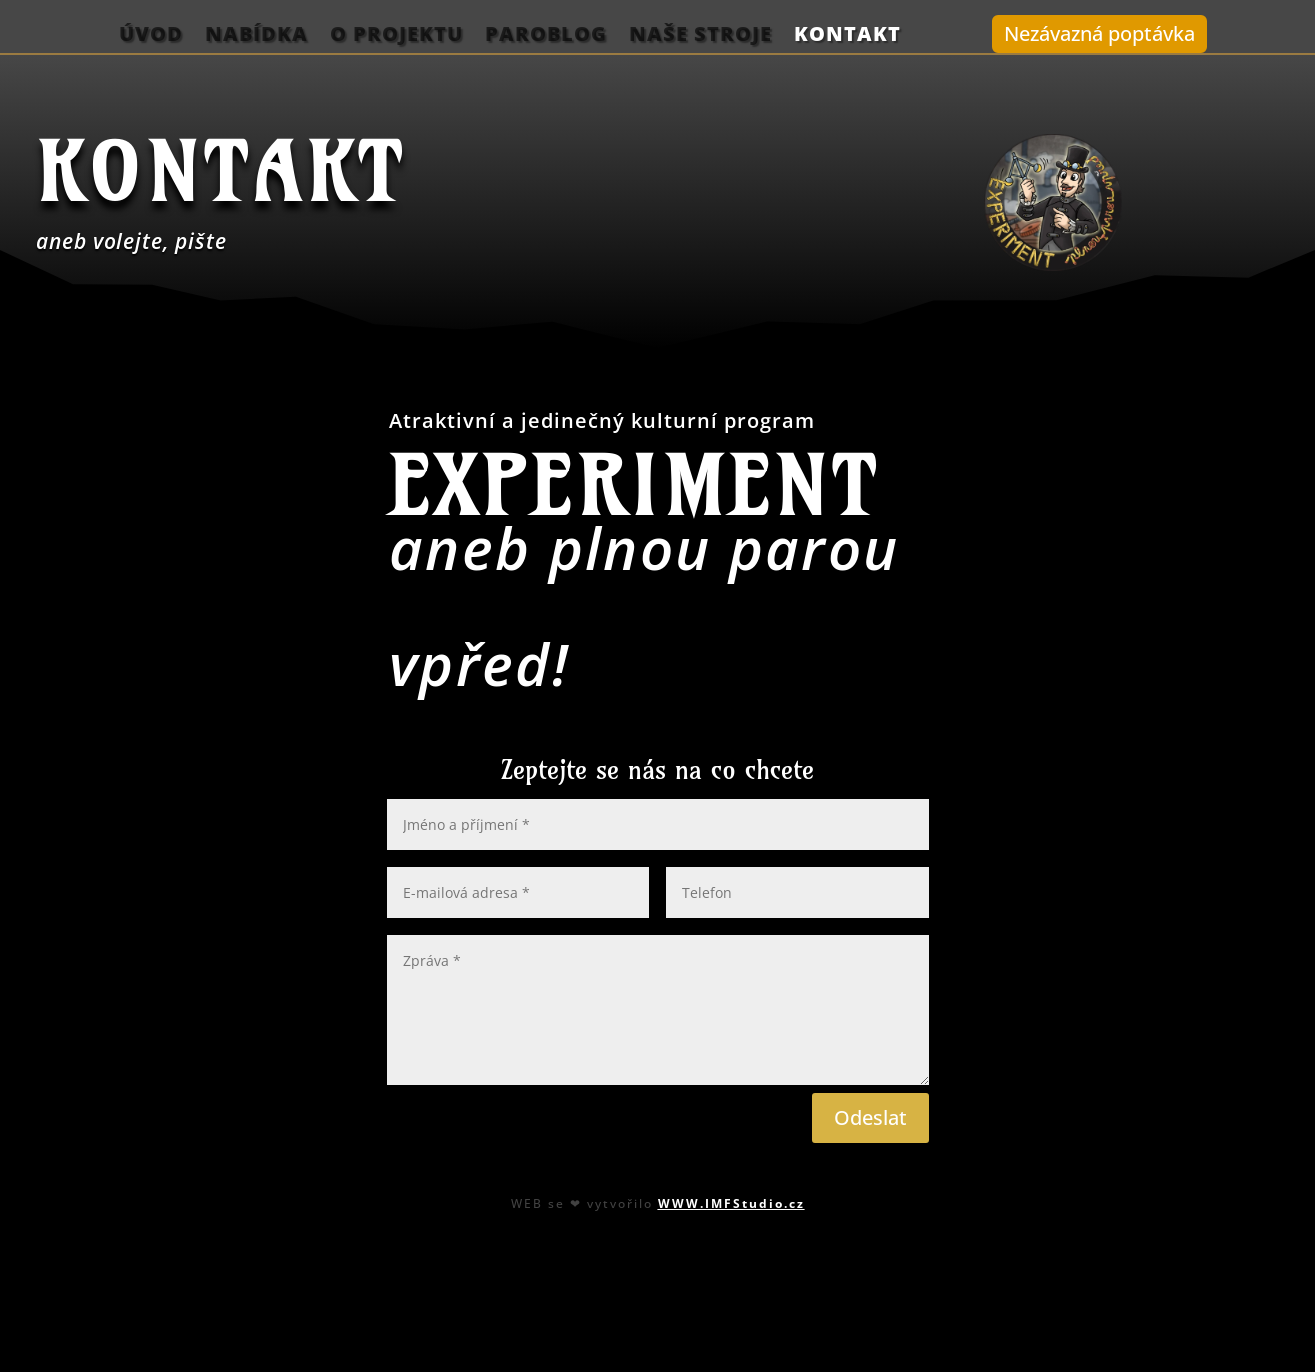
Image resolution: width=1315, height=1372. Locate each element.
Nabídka (256, 35)
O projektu (396, 35)
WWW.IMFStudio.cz (731, 1203)
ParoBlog (546, 35)
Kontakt (847, 35)
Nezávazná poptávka (1099, 33)
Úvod (151, 35)
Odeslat (870, 1117)
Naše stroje (700, 35)
